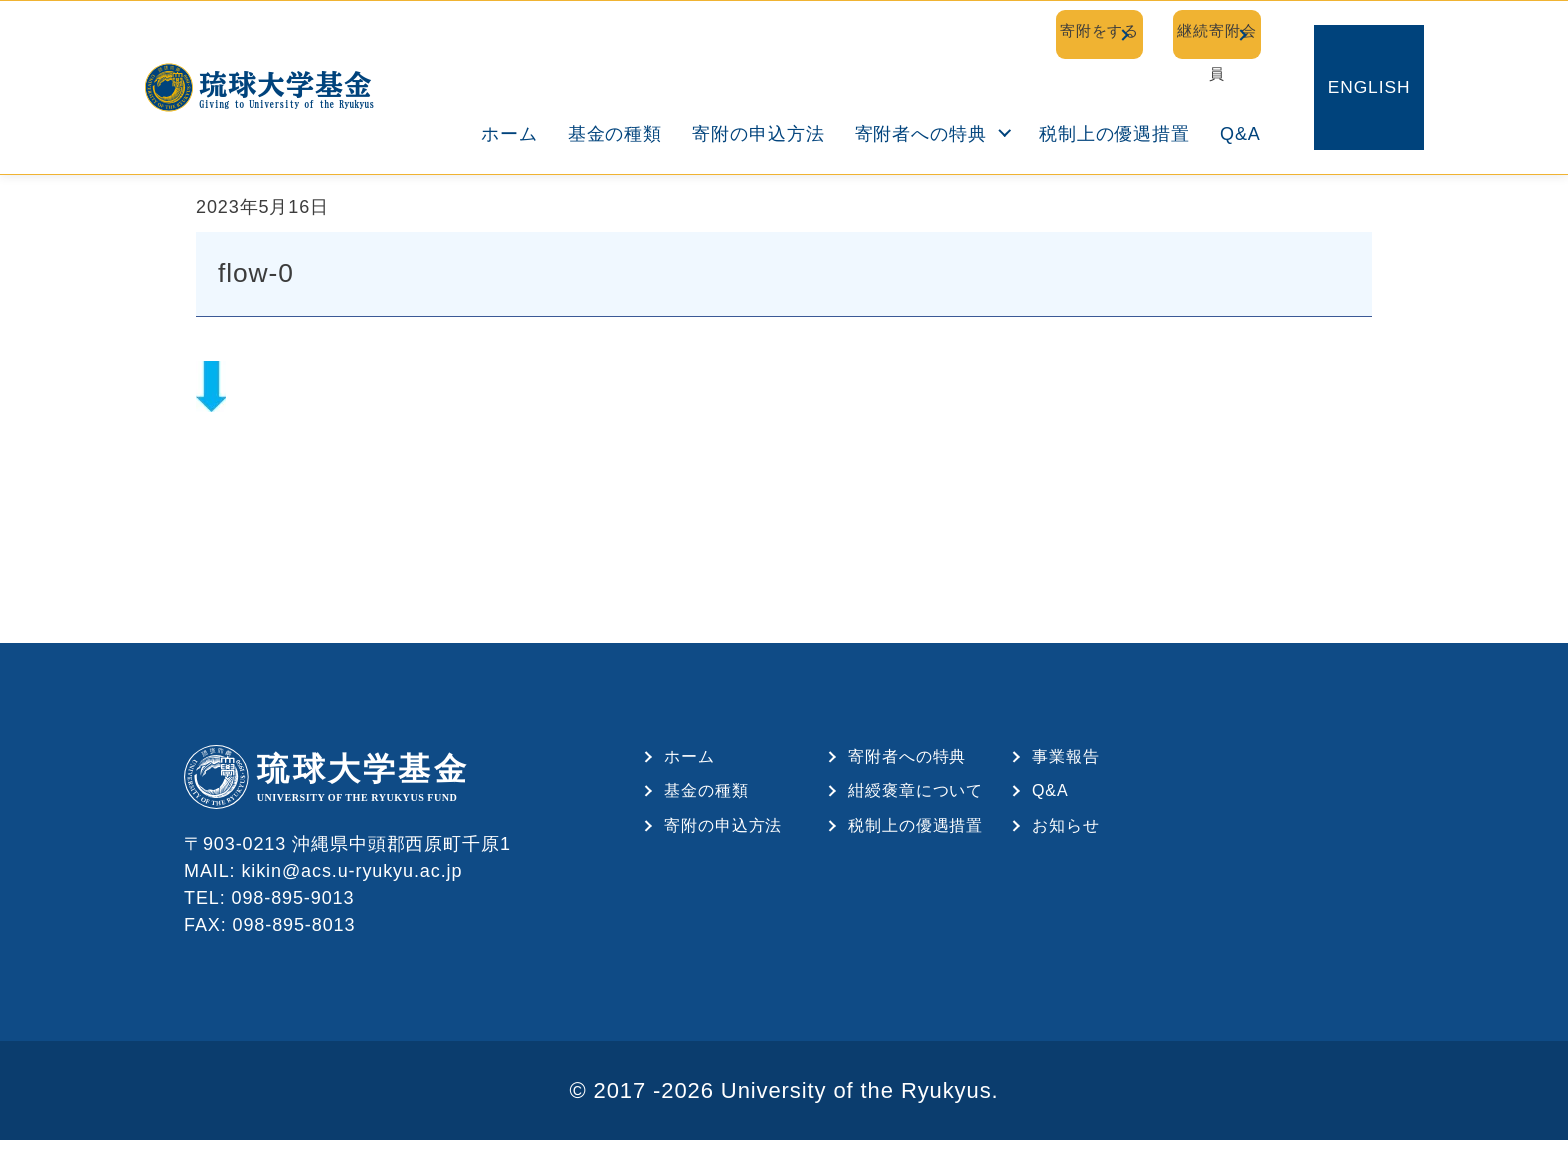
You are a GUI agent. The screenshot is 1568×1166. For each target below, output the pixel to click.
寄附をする (971, 32)
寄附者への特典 (924, 94)
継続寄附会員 (1176, 32)
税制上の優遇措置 (1118, 94)
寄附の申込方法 (762, 94)
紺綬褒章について (915, 808)
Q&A (1244, 94)
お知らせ (1066, 843)
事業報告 (1066, 773)
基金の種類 (619, 94)
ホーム (513, 94)
